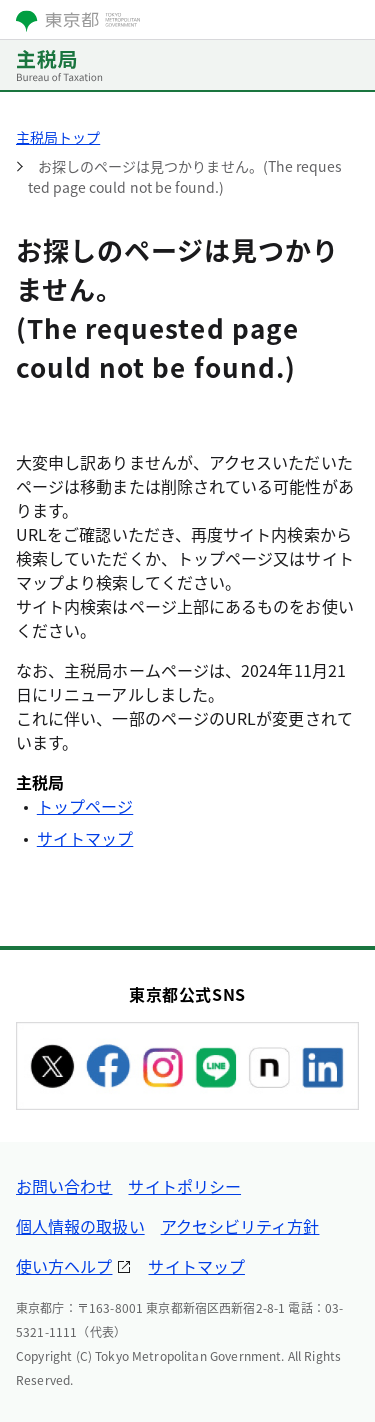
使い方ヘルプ (64, 1266)
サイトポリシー (184, 1186)
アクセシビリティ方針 (240, 1226)
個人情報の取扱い (80, 1226)
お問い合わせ (64, 1186)
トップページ (85, 806)
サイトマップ (85, 838)
